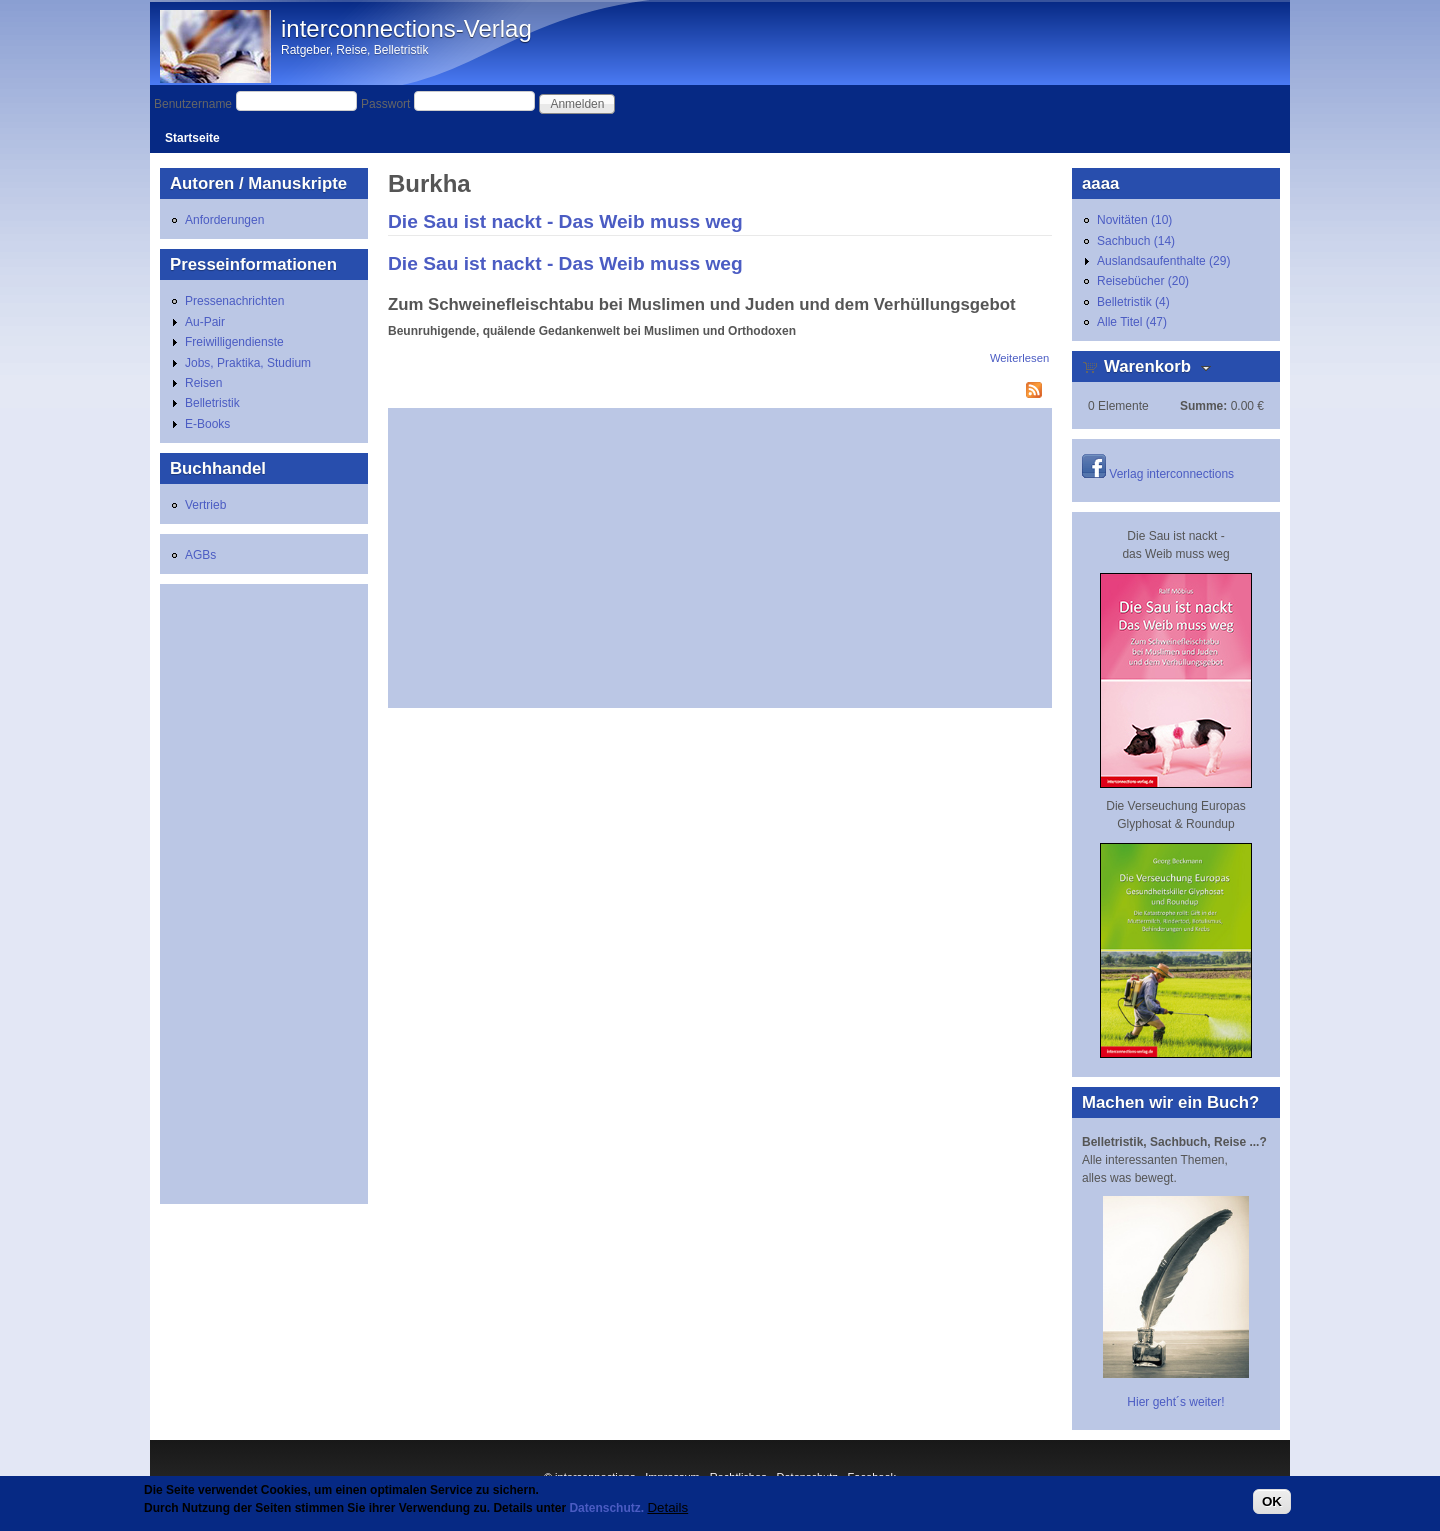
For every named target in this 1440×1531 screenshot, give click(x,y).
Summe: (1203, 406)
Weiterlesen (1019, 358)
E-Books (207, 424)
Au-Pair (205, 322)
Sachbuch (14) (1136, 241)
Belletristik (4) (1133, 302)
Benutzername (193, 104)
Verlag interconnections (1171, 474)
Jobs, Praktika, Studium (248, 363)
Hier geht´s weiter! (1175, 1402)
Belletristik (212, 403)
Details (667, 1507)
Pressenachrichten (234, 301)
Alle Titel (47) (1132, 322)
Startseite (192, 138)
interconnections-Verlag (406, 28)
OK (1272, 1501)
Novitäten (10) (1134, 220)
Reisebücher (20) (1143, 281)
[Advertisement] (720, 558)
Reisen (203, 383)
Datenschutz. (606, 1508)
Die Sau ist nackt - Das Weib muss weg (565, 221)
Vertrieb (205, 505)
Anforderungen (224, 220)
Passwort (385, 104)
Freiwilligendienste (234, 342)
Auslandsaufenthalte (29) (1163, 261)
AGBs (200, 555)
